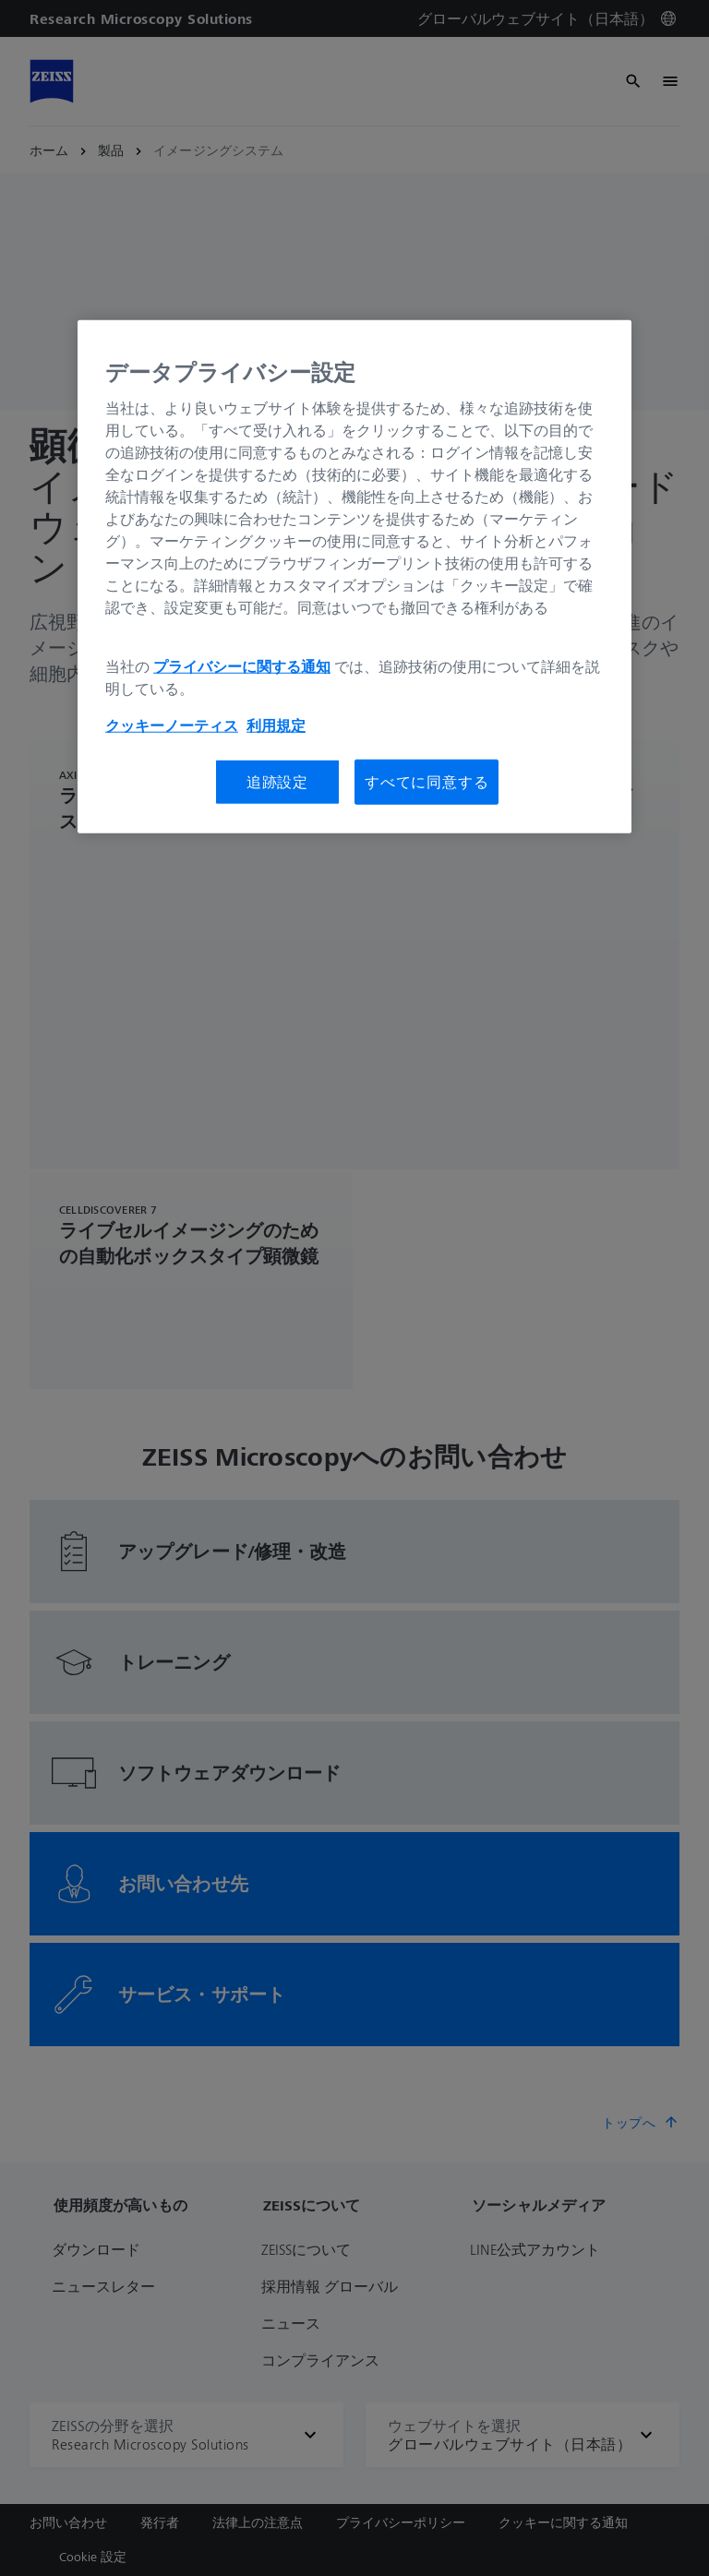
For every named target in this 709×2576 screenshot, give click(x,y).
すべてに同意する (426, 782)
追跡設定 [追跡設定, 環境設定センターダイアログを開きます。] (277, 782)
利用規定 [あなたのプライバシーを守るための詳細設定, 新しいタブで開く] (276, 725)
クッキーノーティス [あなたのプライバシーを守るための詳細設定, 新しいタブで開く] (171, 725)
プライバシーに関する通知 (241, 666)
